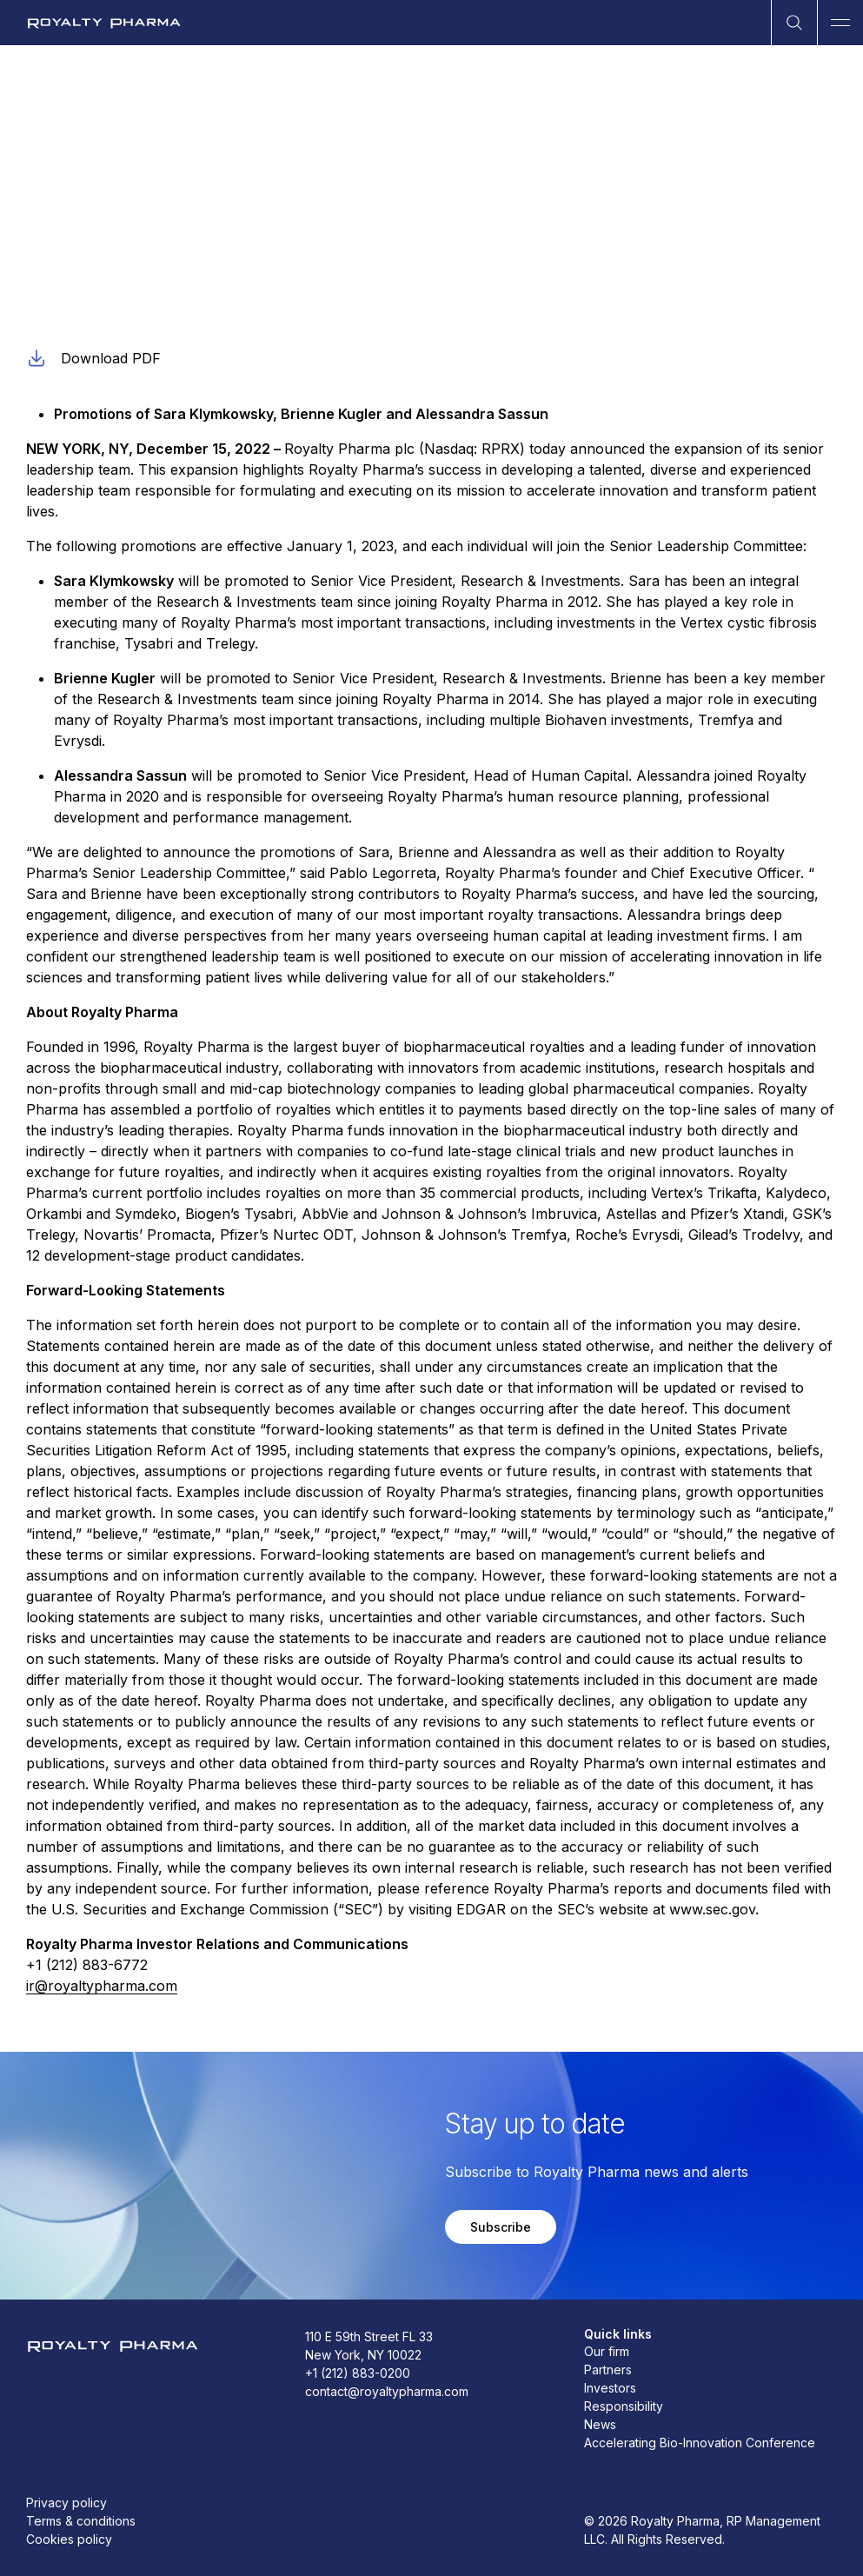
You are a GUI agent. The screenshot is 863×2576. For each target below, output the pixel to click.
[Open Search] (794, 22)
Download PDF (93, 358)
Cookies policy (69, 2539)
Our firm (606, 2351)
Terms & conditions (81, 2520)
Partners (608, 2369)
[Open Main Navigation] (840, 22)
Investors (610, 2387)
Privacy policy (66, 2502)
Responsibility (623, 2406)
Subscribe (500, 2227)
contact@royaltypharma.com (386, 2391)
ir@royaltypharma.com (101, 1985)
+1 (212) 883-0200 (357, 2373)
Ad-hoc (47, 219)
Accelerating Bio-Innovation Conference (699, 2442)
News (600, 2424)
